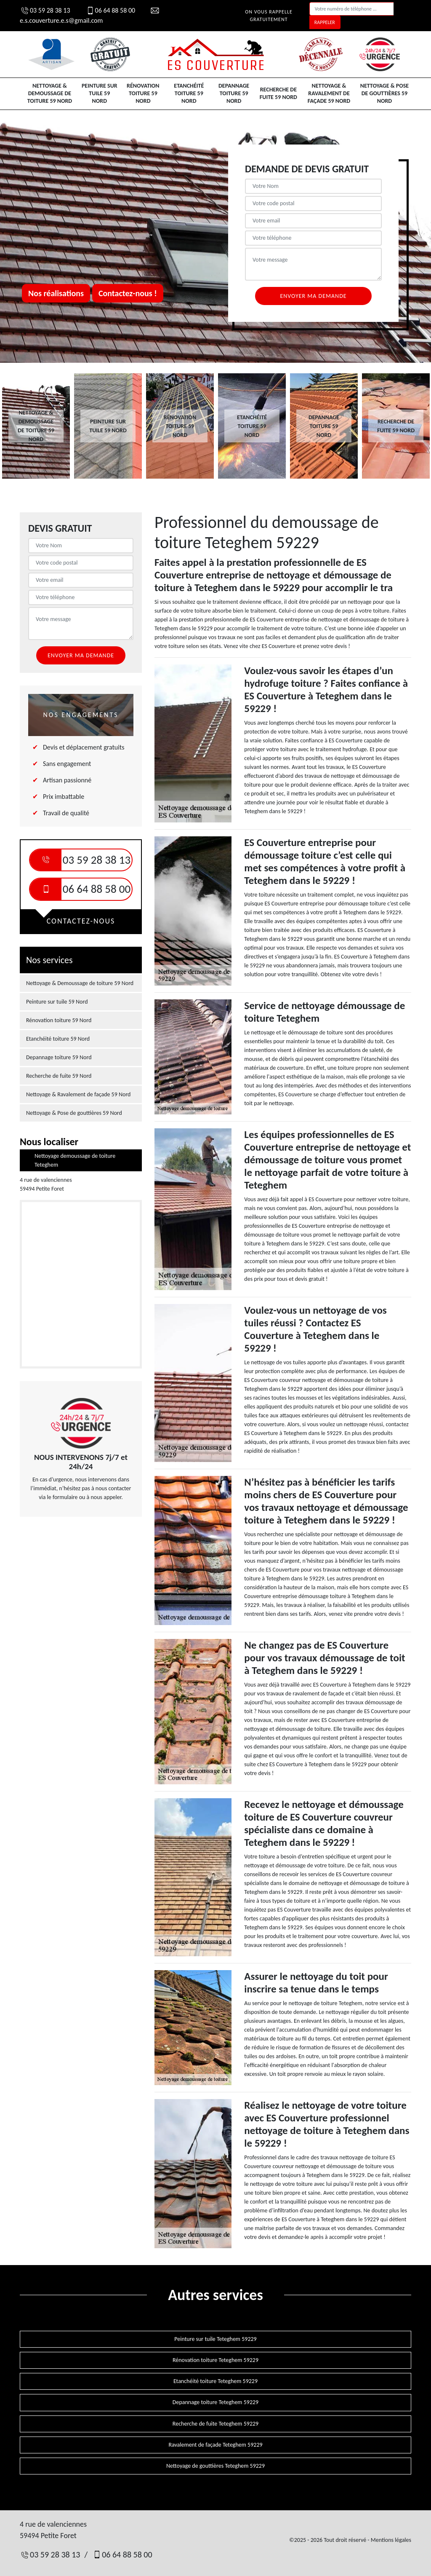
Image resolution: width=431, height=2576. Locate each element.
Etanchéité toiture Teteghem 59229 (215, 2381)
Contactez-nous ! (127, 293)
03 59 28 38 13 (45, 10)
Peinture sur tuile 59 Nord (99, 93)
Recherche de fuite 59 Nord (278, 93)
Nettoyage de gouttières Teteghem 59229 (215, 2465)
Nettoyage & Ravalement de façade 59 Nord (329, 93)
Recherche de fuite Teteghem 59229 (215, 2423)
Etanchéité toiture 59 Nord (189, 93)
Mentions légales (391, 2540)
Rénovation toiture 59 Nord (143, 93)
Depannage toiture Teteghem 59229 (215, 2402)
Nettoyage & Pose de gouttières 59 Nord (384, 93)
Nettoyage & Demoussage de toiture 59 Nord (49, 93)
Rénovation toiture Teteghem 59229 (215, 2360)
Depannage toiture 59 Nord (233, 93)
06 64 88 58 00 (110, 10)
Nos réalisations (56, 293)
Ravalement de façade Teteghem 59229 (215, 2444)
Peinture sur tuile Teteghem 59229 (215, 2339)
